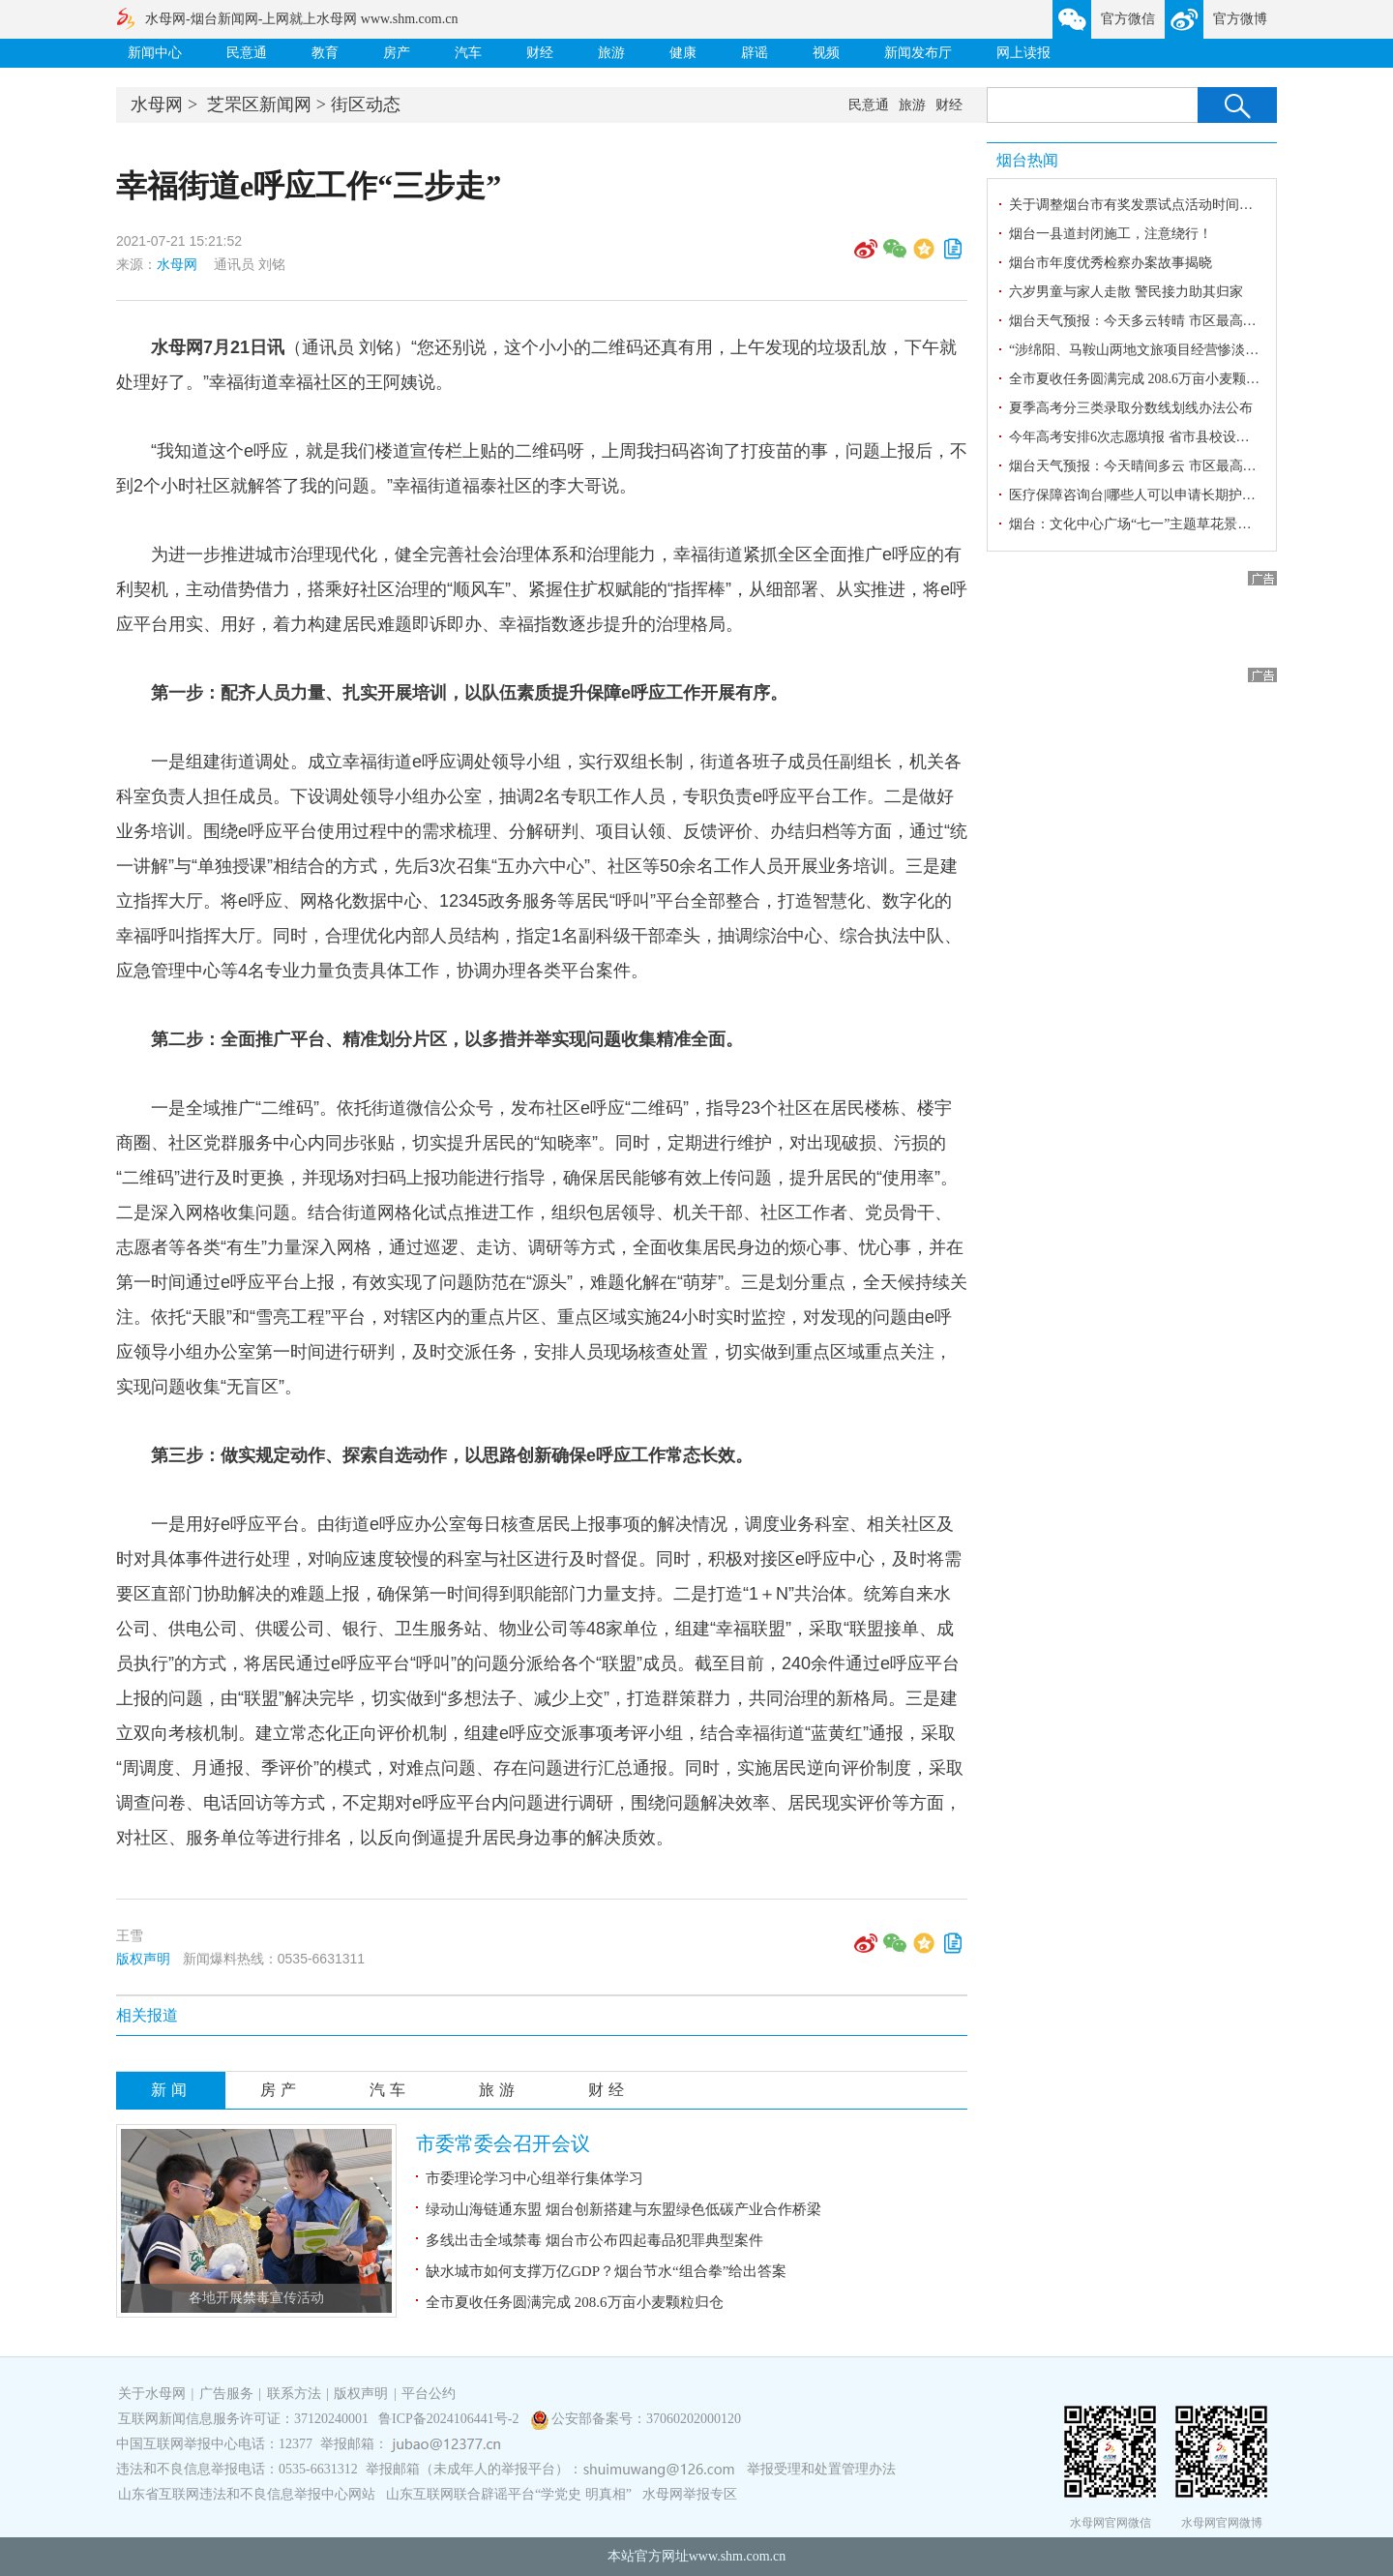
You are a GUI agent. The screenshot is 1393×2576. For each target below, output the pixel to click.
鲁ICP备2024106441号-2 (450, 2418)
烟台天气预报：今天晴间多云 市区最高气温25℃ (1152, 466)
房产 (396, 52)
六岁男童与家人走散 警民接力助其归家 (1126, 292)
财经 (539, 52)
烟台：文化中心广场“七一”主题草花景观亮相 (1143, 524)
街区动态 (365, 104)
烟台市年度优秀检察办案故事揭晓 (1110, 262)
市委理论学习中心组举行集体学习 (534, 2178)
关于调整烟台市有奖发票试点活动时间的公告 (1144, 204)
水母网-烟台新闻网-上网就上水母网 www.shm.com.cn (301, 19)
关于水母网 (154, 2393)
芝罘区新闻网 (259, 104)
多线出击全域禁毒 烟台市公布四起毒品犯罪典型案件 (594, 2240)
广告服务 (226, 2393)
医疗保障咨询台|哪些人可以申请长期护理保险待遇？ (1166, 495)
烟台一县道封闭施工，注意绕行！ (1110, 233)
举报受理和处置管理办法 (821, 2469)
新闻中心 (155, 52)
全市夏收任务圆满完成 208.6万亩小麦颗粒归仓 (575, 2302)
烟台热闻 (1027, 160)
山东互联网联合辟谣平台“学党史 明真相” (509, 2494)
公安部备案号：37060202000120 (646, 2418)
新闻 (171, 2090)
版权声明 (143, 1958)
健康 (682, 52)
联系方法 (294, 2393)
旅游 (611, 52)
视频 (826, 52)
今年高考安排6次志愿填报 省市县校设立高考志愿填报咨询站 (1190, 437)
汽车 (468, 52)
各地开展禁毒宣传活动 (256, 2298)
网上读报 (1023, 52)
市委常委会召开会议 (503, 2143)
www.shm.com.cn (737, 2556)
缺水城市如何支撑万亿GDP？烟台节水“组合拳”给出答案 (606, 2271)
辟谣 (754, 52)
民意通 (246, 52)
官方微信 (1128, 19)
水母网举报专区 (689, 2494)
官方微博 (1240, 19)
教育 (325, 52)
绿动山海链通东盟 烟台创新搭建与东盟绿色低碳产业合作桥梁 (623, 2209)
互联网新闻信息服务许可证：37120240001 (243, 2418)
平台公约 (428, 2393)
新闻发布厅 (918, 52)
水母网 (157, 104)
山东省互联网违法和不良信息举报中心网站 (246, 2494)
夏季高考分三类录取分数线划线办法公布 (1131, 408)
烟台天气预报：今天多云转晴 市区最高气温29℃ (1152, 321)
